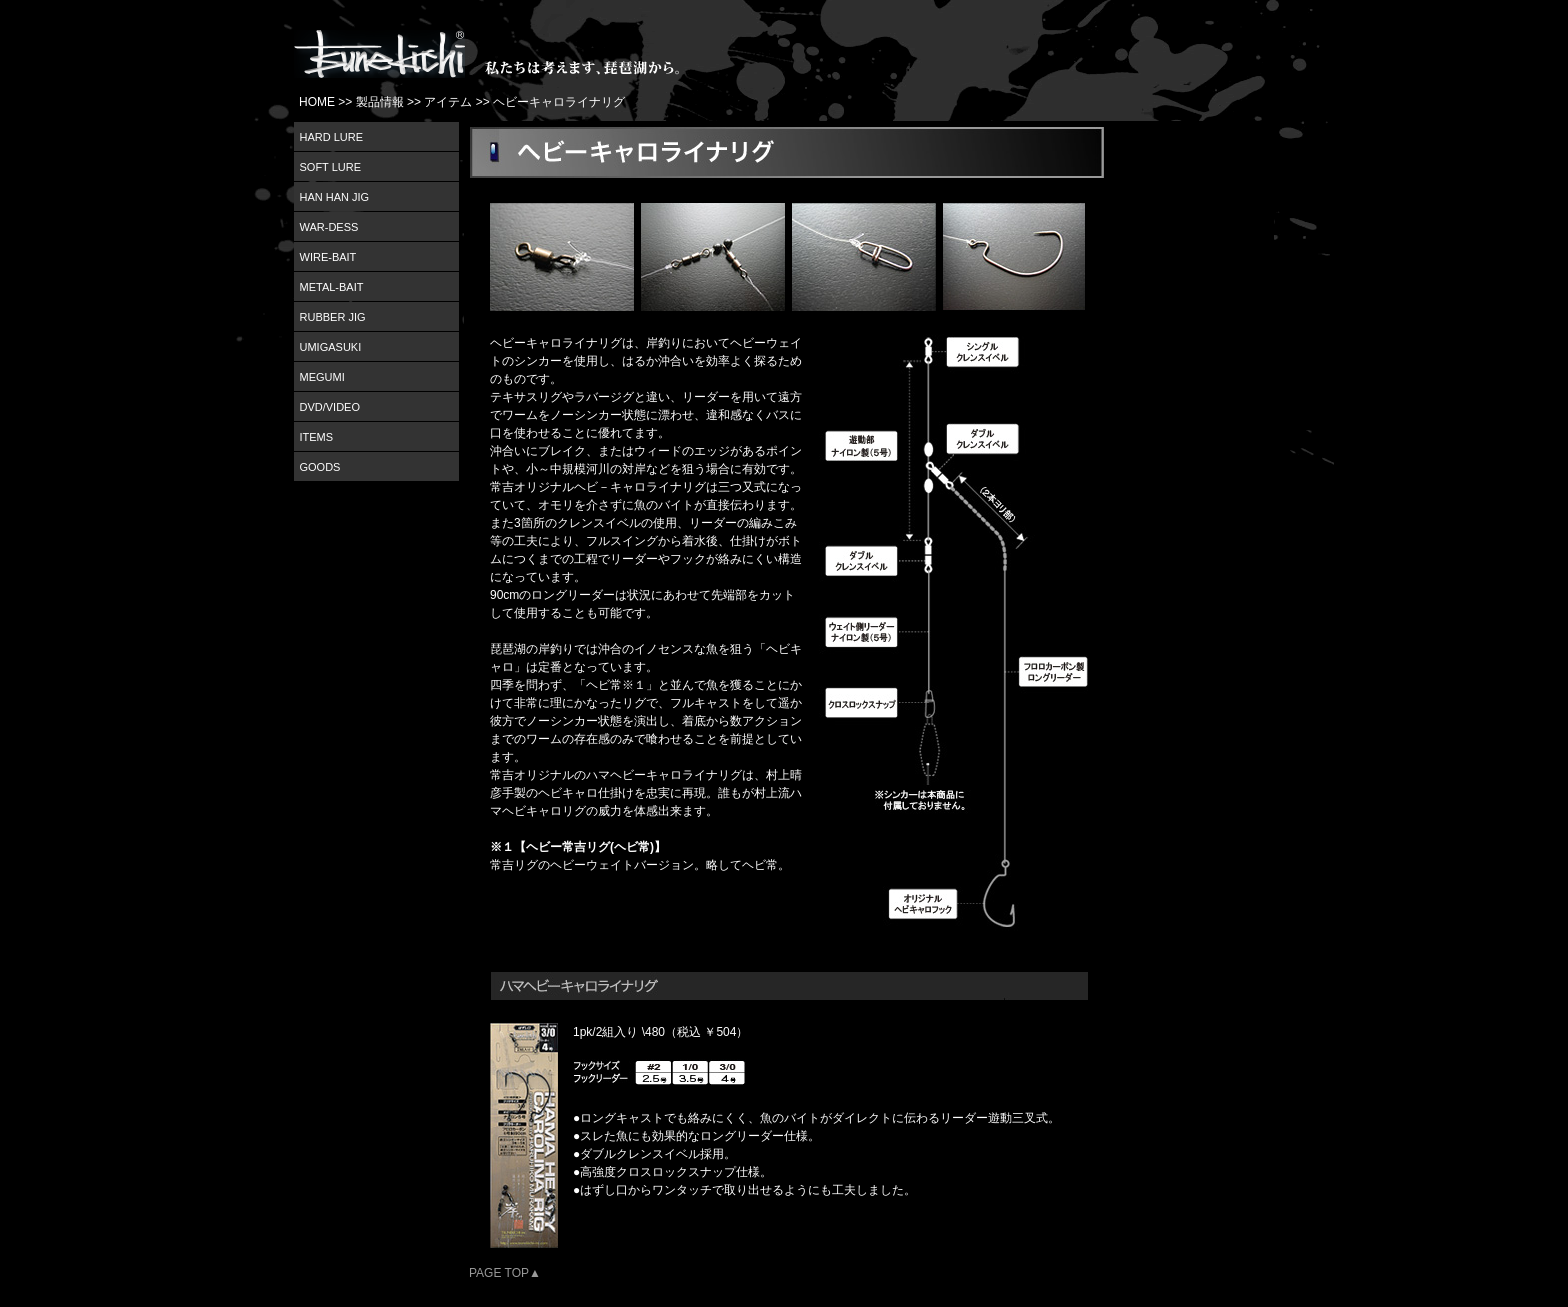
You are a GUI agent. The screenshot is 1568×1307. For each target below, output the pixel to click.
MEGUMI (322, 377)
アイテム (448, 102)
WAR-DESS (329, 227)
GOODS (320, 467)
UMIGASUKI (331, 347)
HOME (317, 102)
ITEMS (317, 437)
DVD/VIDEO (330, 407)
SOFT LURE (331, 167)
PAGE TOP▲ (505, 1273)
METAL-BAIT (332, 287)
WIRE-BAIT (328, 257)
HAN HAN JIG (335, 197)
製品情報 (380, 102)
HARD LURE (332, 137)
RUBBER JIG (333, 317)
